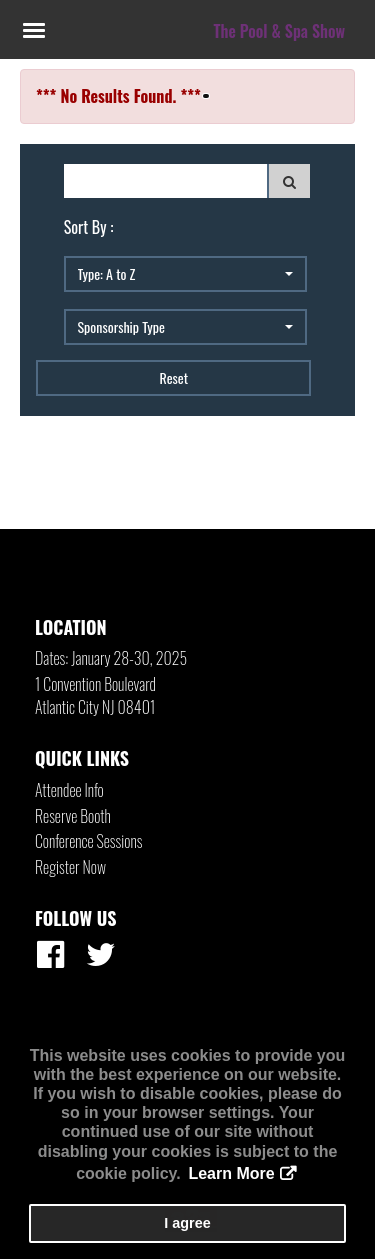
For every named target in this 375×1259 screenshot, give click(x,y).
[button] (185, 274)
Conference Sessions (88, 841)
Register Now (70, 867)
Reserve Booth (73, 816)
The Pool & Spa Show (279, 31)
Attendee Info (69, 790)
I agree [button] (187, 1223)
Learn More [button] (231, 1173)
